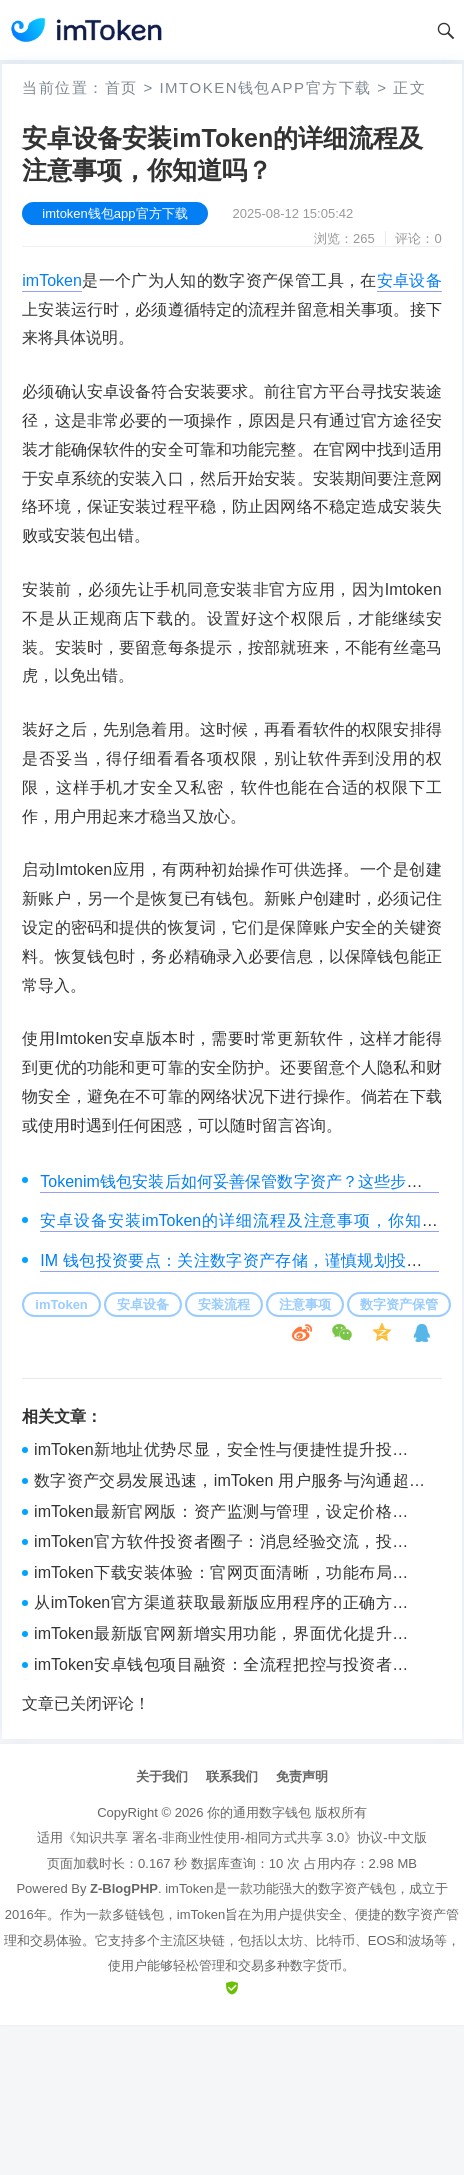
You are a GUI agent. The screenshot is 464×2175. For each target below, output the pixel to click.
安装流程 (224, 1304)
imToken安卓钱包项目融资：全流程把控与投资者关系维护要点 (229, 1667)
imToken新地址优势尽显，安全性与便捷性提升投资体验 (229, 1452)
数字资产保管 (399, 1304)
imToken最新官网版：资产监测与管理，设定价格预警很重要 (229, 1514)
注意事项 (305, 1304)
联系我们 (232, 1776)
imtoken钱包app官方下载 (265, 87)
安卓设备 (409, 280)
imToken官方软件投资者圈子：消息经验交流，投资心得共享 (229, 1544)
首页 (121, 87)
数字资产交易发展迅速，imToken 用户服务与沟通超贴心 (229, 1483)
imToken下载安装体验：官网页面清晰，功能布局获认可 (229, 1575)
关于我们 (162, 1776)
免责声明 (302, 1776)
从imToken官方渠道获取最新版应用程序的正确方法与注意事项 (229, 1605)
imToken (52, 280)
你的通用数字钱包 (259, 1812)
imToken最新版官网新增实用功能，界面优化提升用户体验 (229, 1636)
